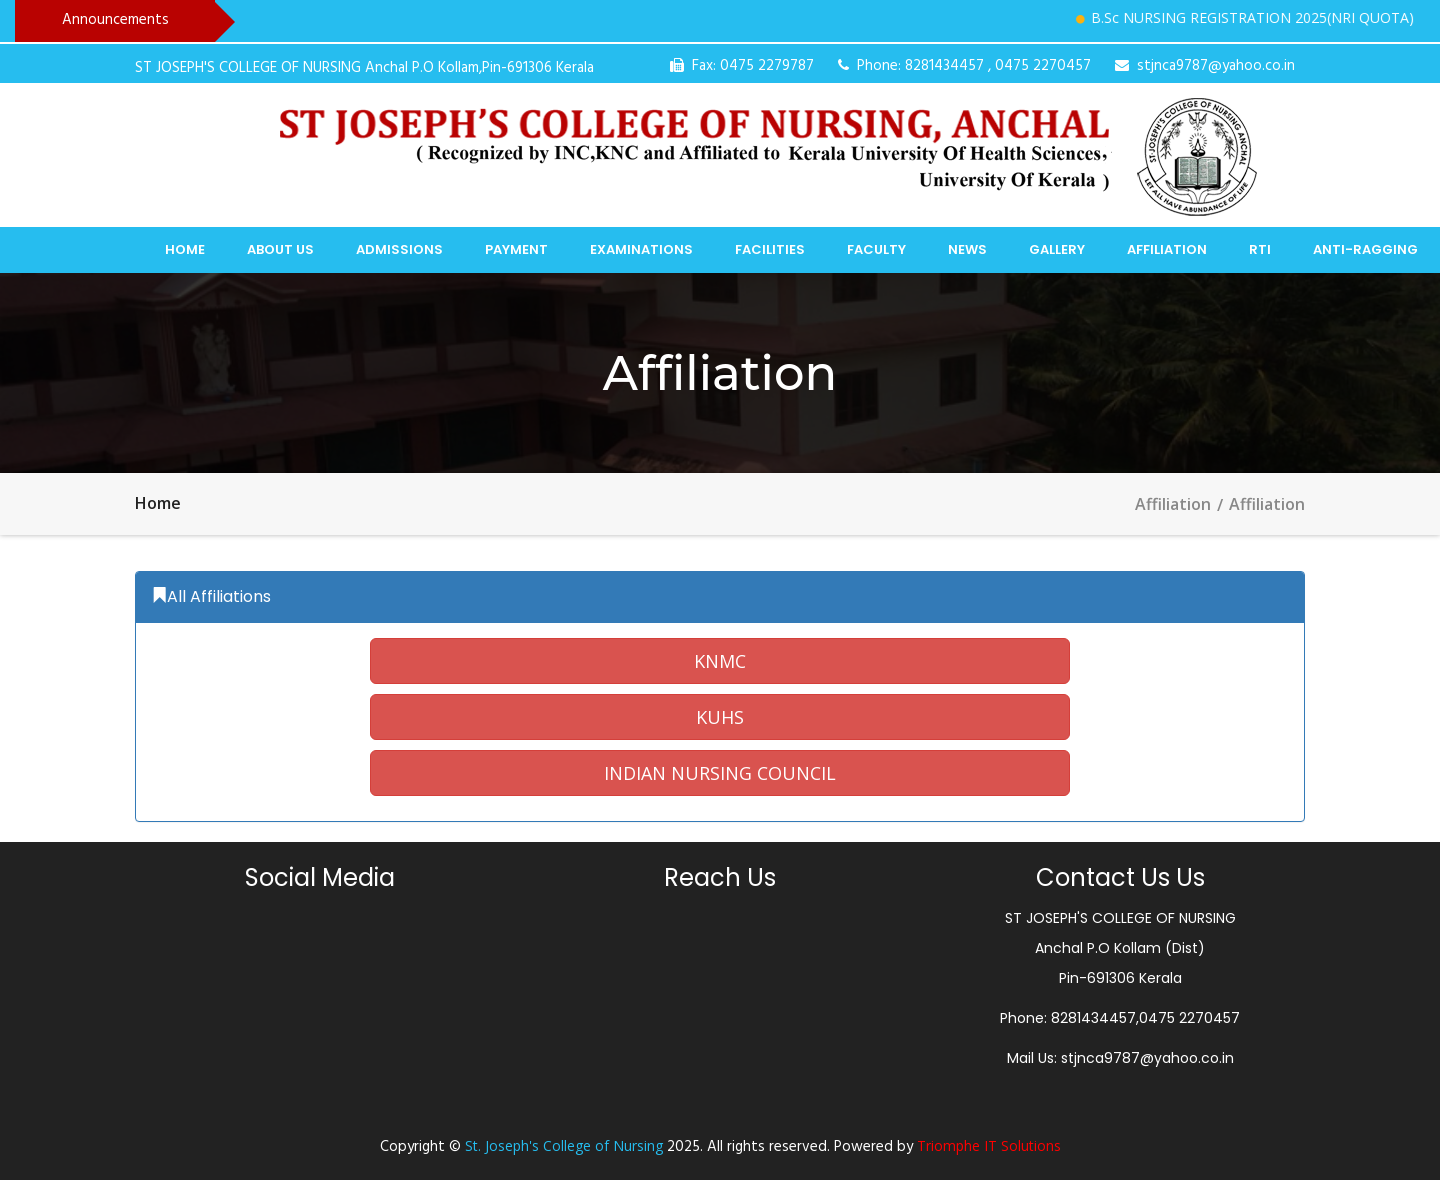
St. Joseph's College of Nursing (564, 1145)
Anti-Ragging (1365, 249)
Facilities (770, 249)
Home (185, 249)
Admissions (399, 249)
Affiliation (1167, 249)
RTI (1260, 249)
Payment (516, 249)
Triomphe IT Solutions (989, 1145)
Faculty (876, 249)
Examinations (641, 249)
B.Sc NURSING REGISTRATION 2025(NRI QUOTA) (1261, 17)
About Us (280, 249)
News (967, 249)
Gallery (1057, 249)
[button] (720, 661)
